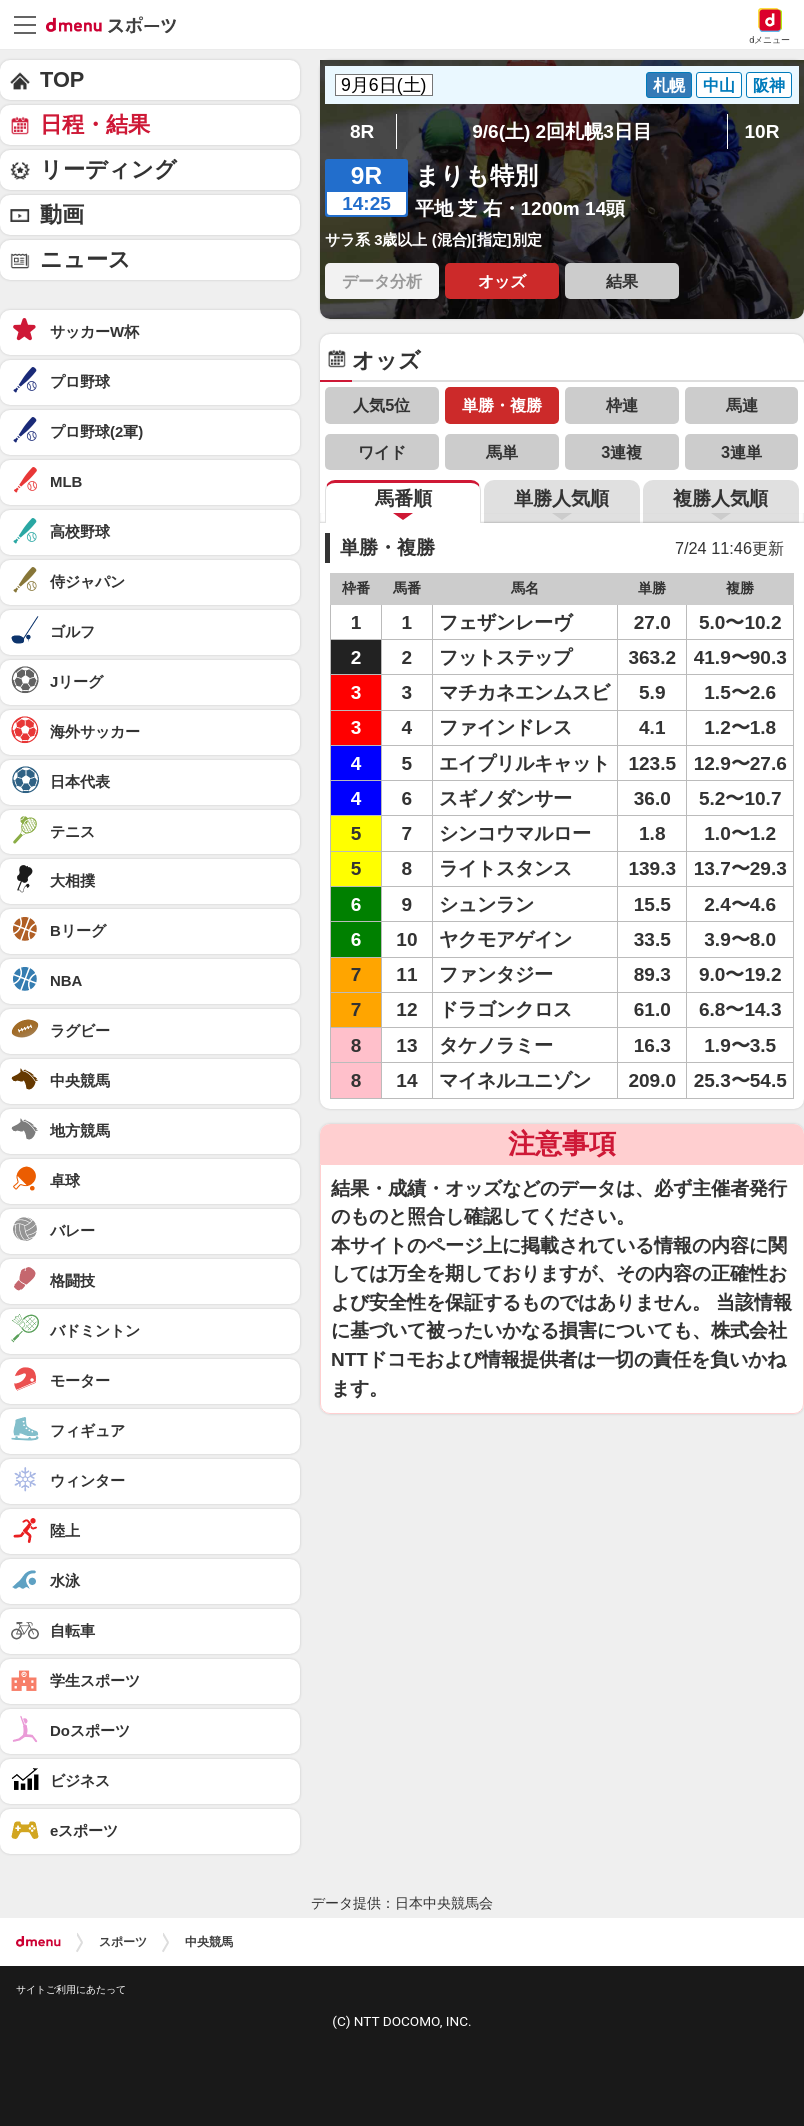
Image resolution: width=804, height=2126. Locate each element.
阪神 (769, 85)
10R (761, 131)
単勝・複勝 (502, 405)
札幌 (669, 85)
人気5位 (381, 405)
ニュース (85, 259)
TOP (62, 79)
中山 (719, 85)
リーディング (108, 169)
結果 (622, 281)
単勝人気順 (561, 498)
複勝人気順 (720, 498)
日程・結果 (95, 124)
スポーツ (123, 1942)
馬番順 (403, 498)
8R (362, 131)
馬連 (742, 405)
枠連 (622, 405)
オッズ (502, 281)
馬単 (502, 452)
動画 (62, 214)
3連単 (741, 452)
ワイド (382, 452)
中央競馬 (209, 1942)
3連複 (621, 452)
